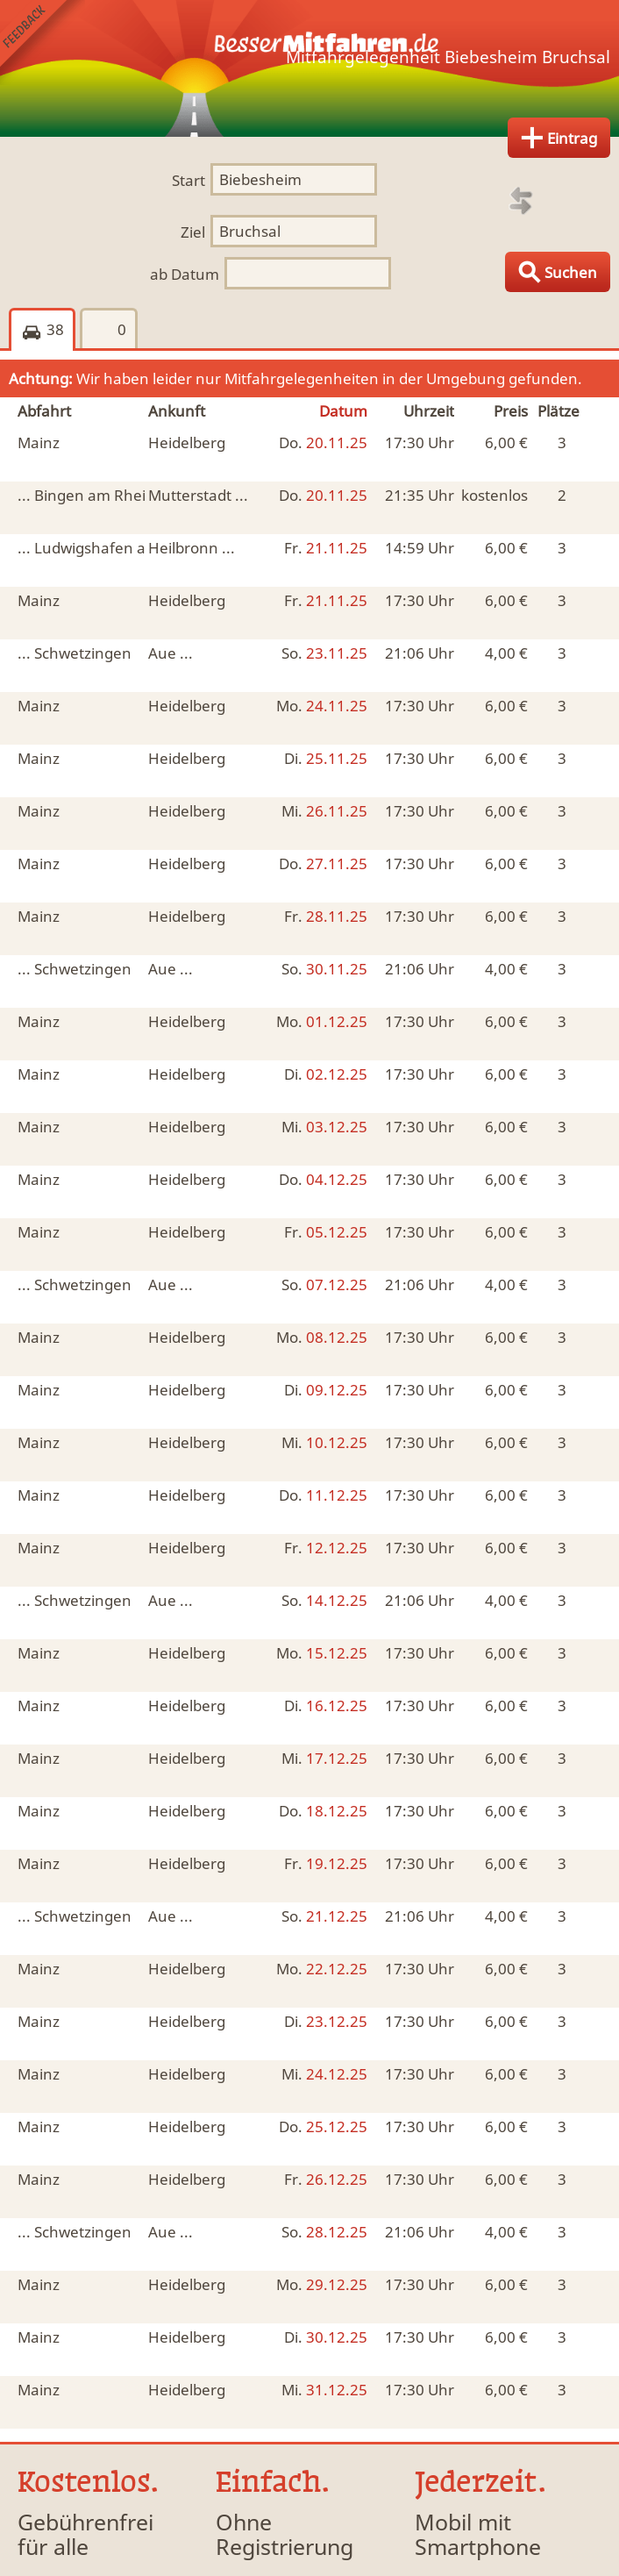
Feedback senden (42, 42)
